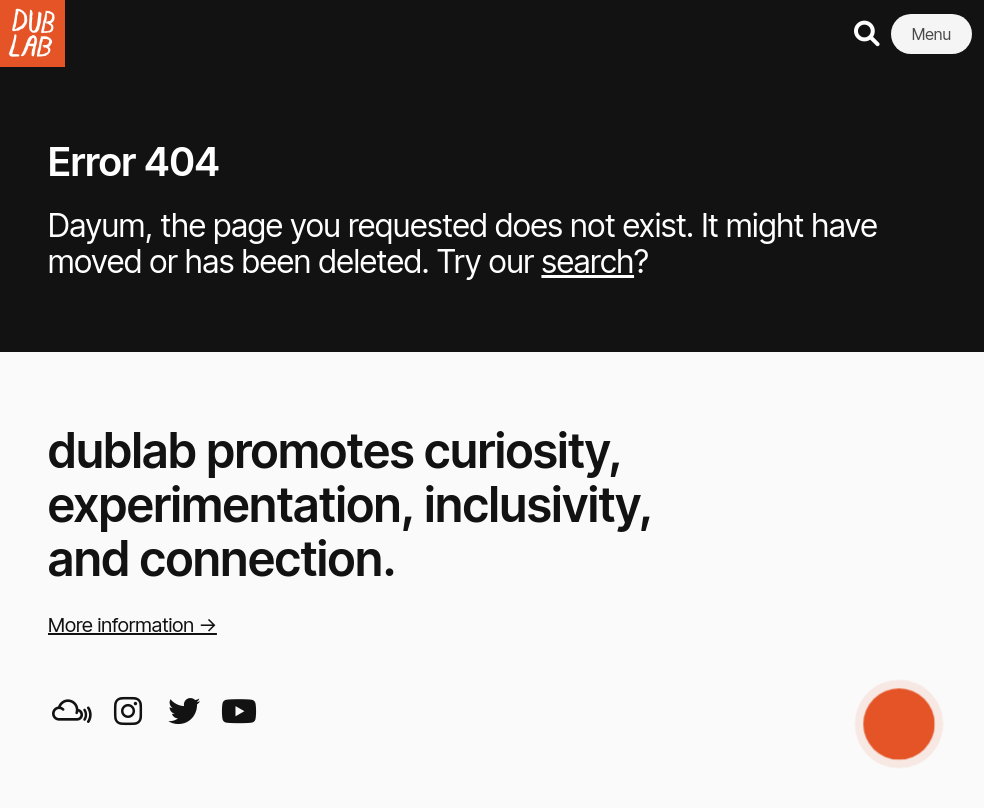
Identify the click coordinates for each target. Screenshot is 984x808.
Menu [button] (931, 34)
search (587, 261)
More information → (132, 625)
